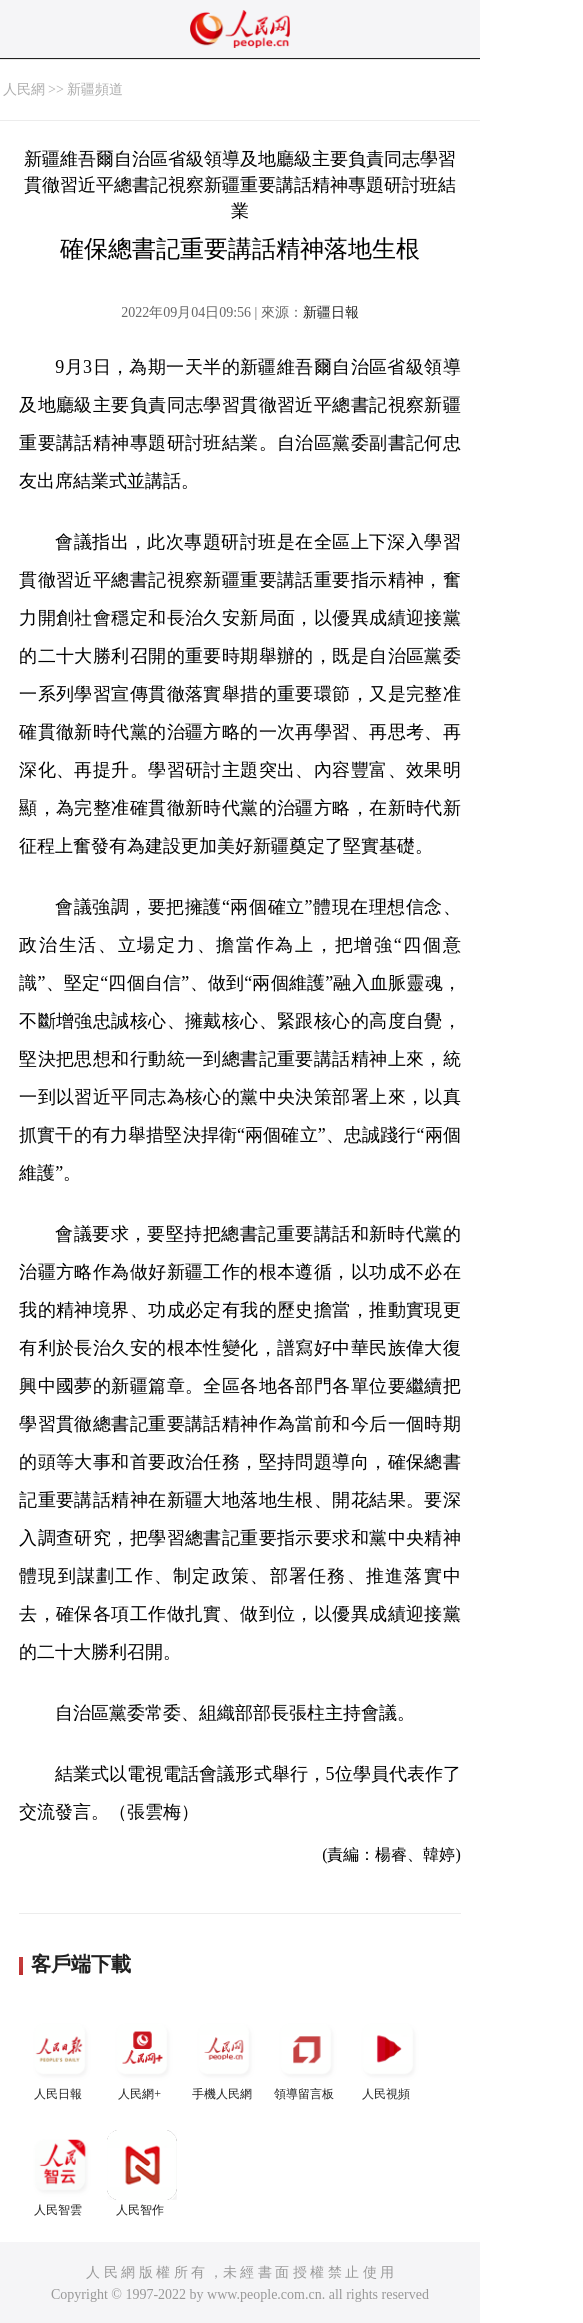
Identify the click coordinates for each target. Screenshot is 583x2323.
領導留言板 (306, 2057)
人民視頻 (388, 2057)
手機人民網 (224, 2057)
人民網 (24, 89)
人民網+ (142, 2057)
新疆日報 (331, 312)
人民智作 (142, 2173)
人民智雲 (60, 2173)
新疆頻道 (95, 89)
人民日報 (60, 2057)
